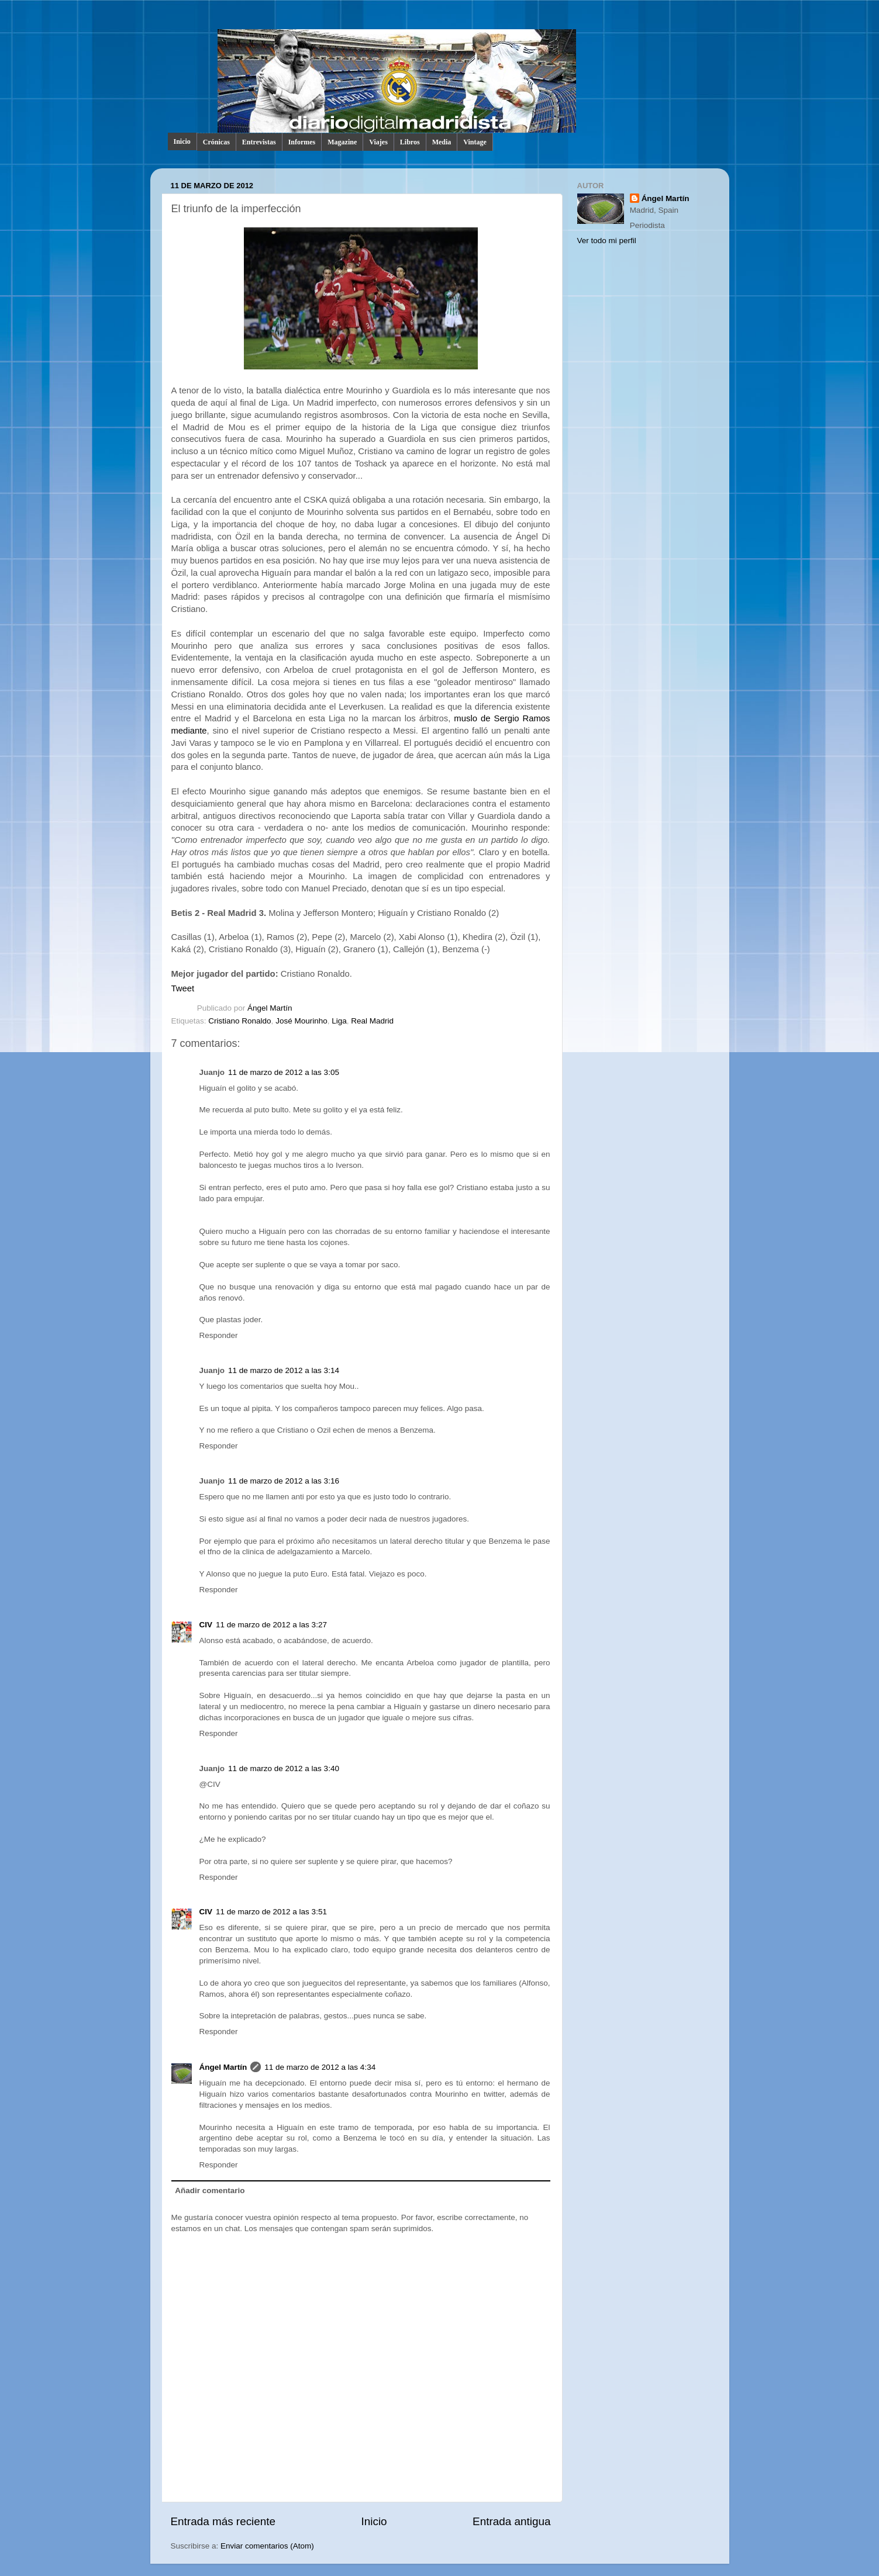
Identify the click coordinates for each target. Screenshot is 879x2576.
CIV (206, 1624)
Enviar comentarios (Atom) (267, 2546)
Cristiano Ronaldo (239, 1020)
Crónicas (216, 142)
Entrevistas (259, 142)
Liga (339, 1020)
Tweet (183, 988)
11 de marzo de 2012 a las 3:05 (283, 1072)
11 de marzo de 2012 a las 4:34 (319, 2067)
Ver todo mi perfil (606, 240)
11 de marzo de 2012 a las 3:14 (283, 1370)
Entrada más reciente (223, 2521)
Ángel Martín (269, 1008)
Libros (410, 142)
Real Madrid (372, 1020)
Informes (302, 142)
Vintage (475, 142)
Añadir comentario (209, 2190)
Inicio (182, 141)
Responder (218, 1335)
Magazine (342, 142)
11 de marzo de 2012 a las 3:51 (271, 1911)
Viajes (378, 142)
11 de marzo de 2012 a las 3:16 (283, 1481)
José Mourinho (301, 1020)
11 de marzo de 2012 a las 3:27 (271, 1624)
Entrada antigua (511, 2521)
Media (441, 142)
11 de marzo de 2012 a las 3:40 (283, 1768)
